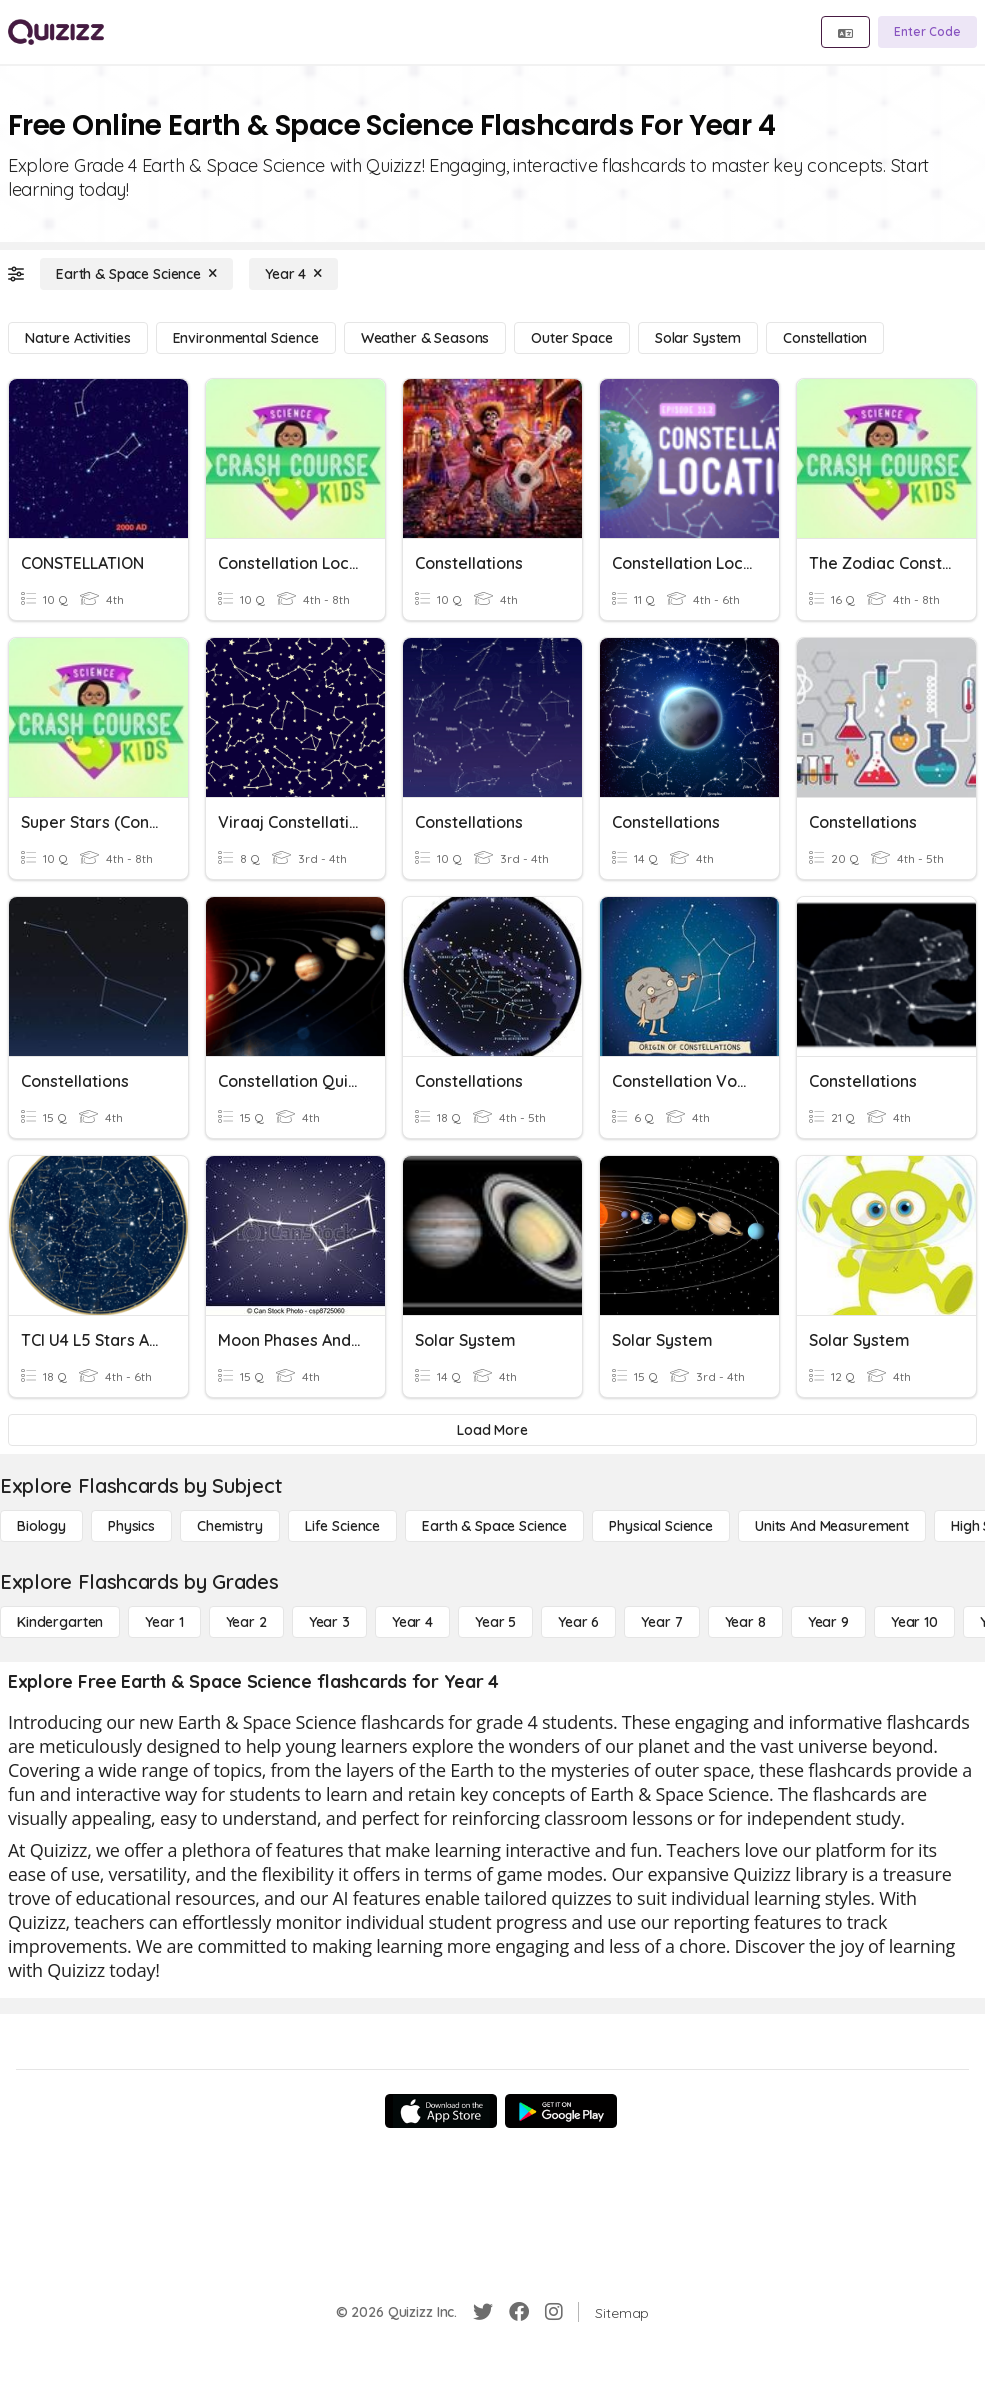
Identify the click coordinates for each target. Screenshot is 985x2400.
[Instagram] (554, 2312)
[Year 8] (745, 1622)
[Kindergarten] (60, 1622)
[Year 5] (495, 1622)
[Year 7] (661, 1622)
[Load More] (492, 1430)
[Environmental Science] (246, 338)
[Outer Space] (571, 338)
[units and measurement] (832, 1526)
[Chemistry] (230, 1526)
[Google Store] (561, 2111)
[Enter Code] (927, 32)
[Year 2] (246, 1622)
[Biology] (41, 1526)
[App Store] (441, 2111)
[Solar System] (698, 338)
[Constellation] (825, 338)
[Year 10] (914, 1622)
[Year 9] (828, 1622)
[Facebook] (519, 2312)
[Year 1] (164, 1622)
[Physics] (131, 1526)
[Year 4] (293, 274)
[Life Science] (342, 1526)
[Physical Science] (661, 1526)
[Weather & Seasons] (425, 338)
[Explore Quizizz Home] (56, 32)
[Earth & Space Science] (136, 274)
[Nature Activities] (78, 338)
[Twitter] (483, 2312)
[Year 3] (329, 1622)
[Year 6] (578, 1622)
